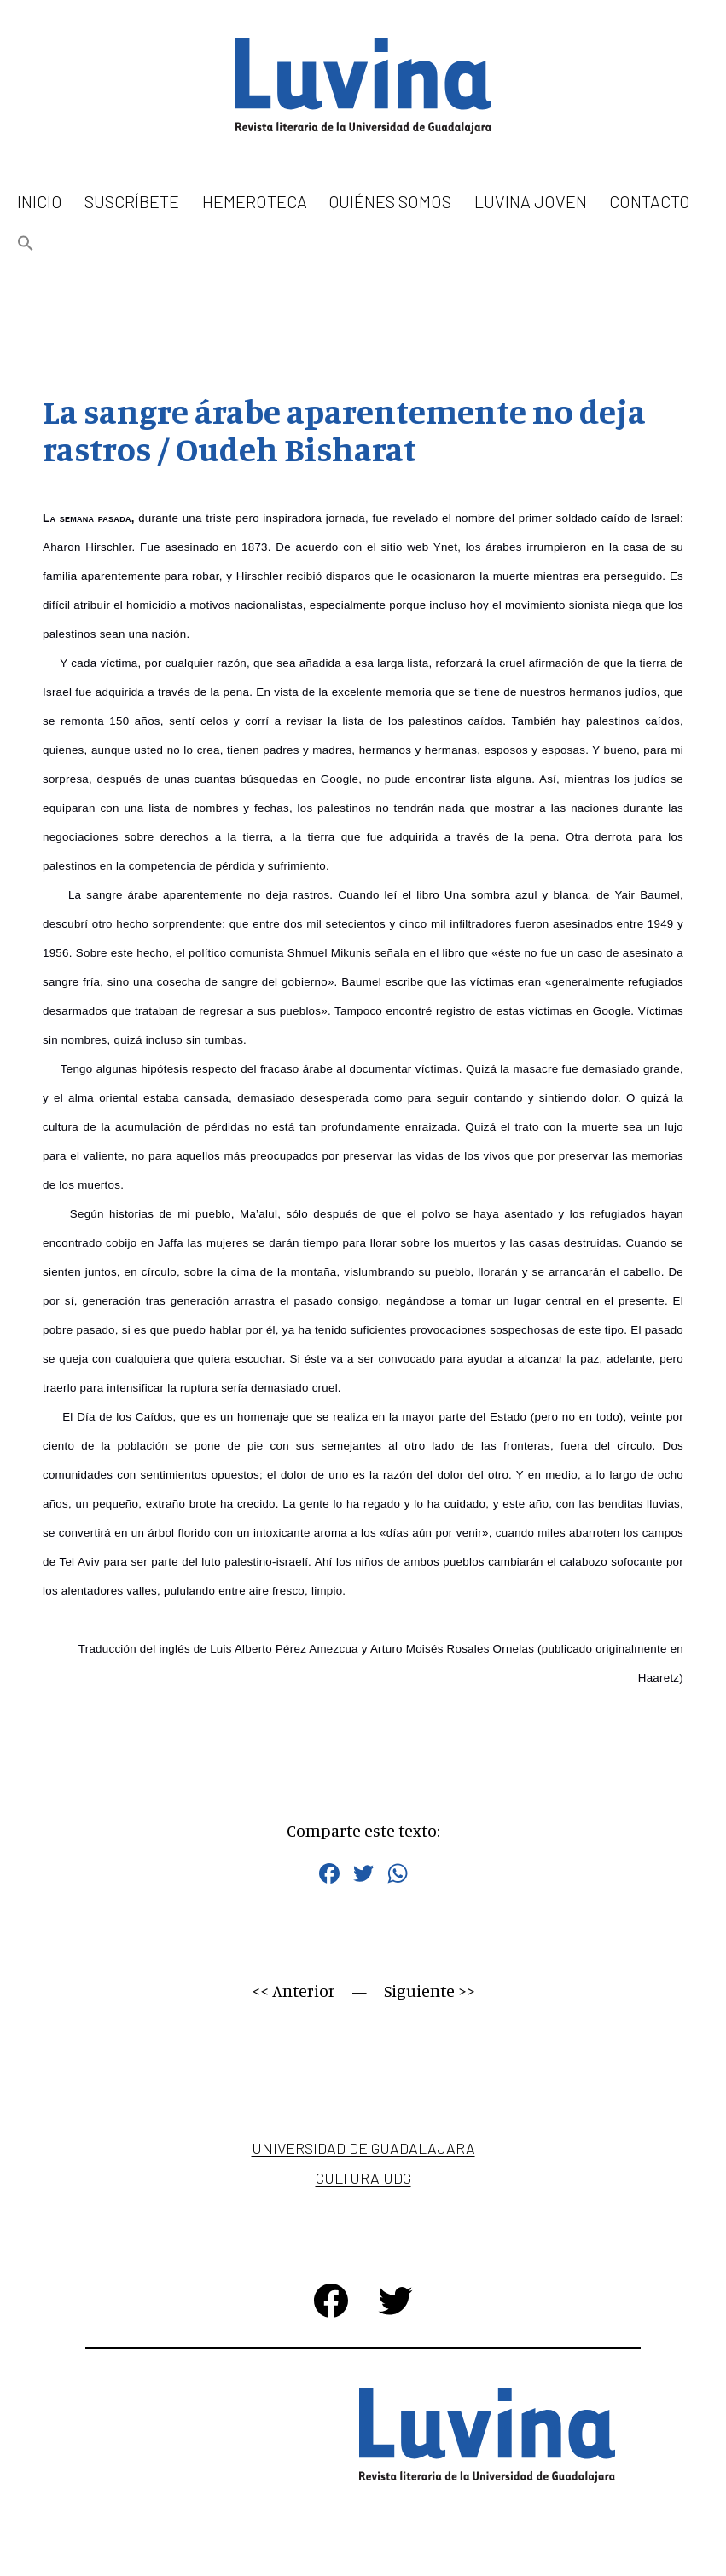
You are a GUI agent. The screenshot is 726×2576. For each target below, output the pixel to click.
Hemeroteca (254, 201)
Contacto (649, 201)
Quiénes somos (390, 201)
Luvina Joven (530, 201)
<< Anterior (293, 1990)
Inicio (39, 201)
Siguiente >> (429, 1990)
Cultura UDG (363, 2177)
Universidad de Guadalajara (363, 2148)
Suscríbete (131, 201)
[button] (25, 243)
